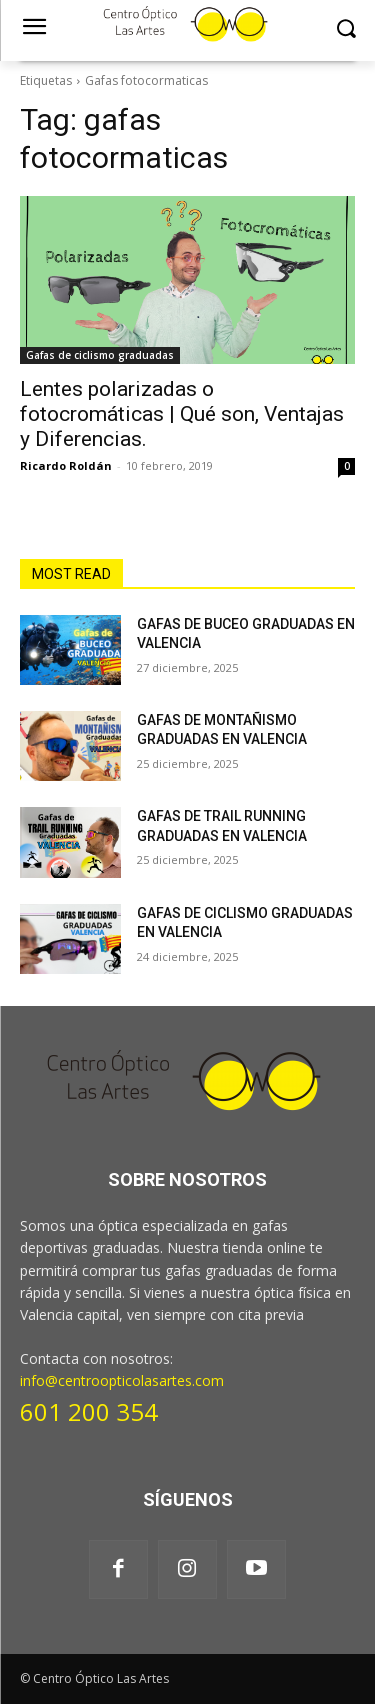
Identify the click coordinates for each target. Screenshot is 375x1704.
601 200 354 (89, 1411)
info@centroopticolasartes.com (122, 1380)
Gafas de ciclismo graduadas (100, 355)
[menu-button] (34, 29)
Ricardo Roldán (66, 465)
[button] (345, 28)
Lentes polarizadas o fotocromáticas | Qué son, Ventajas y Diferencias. (182, 414)
